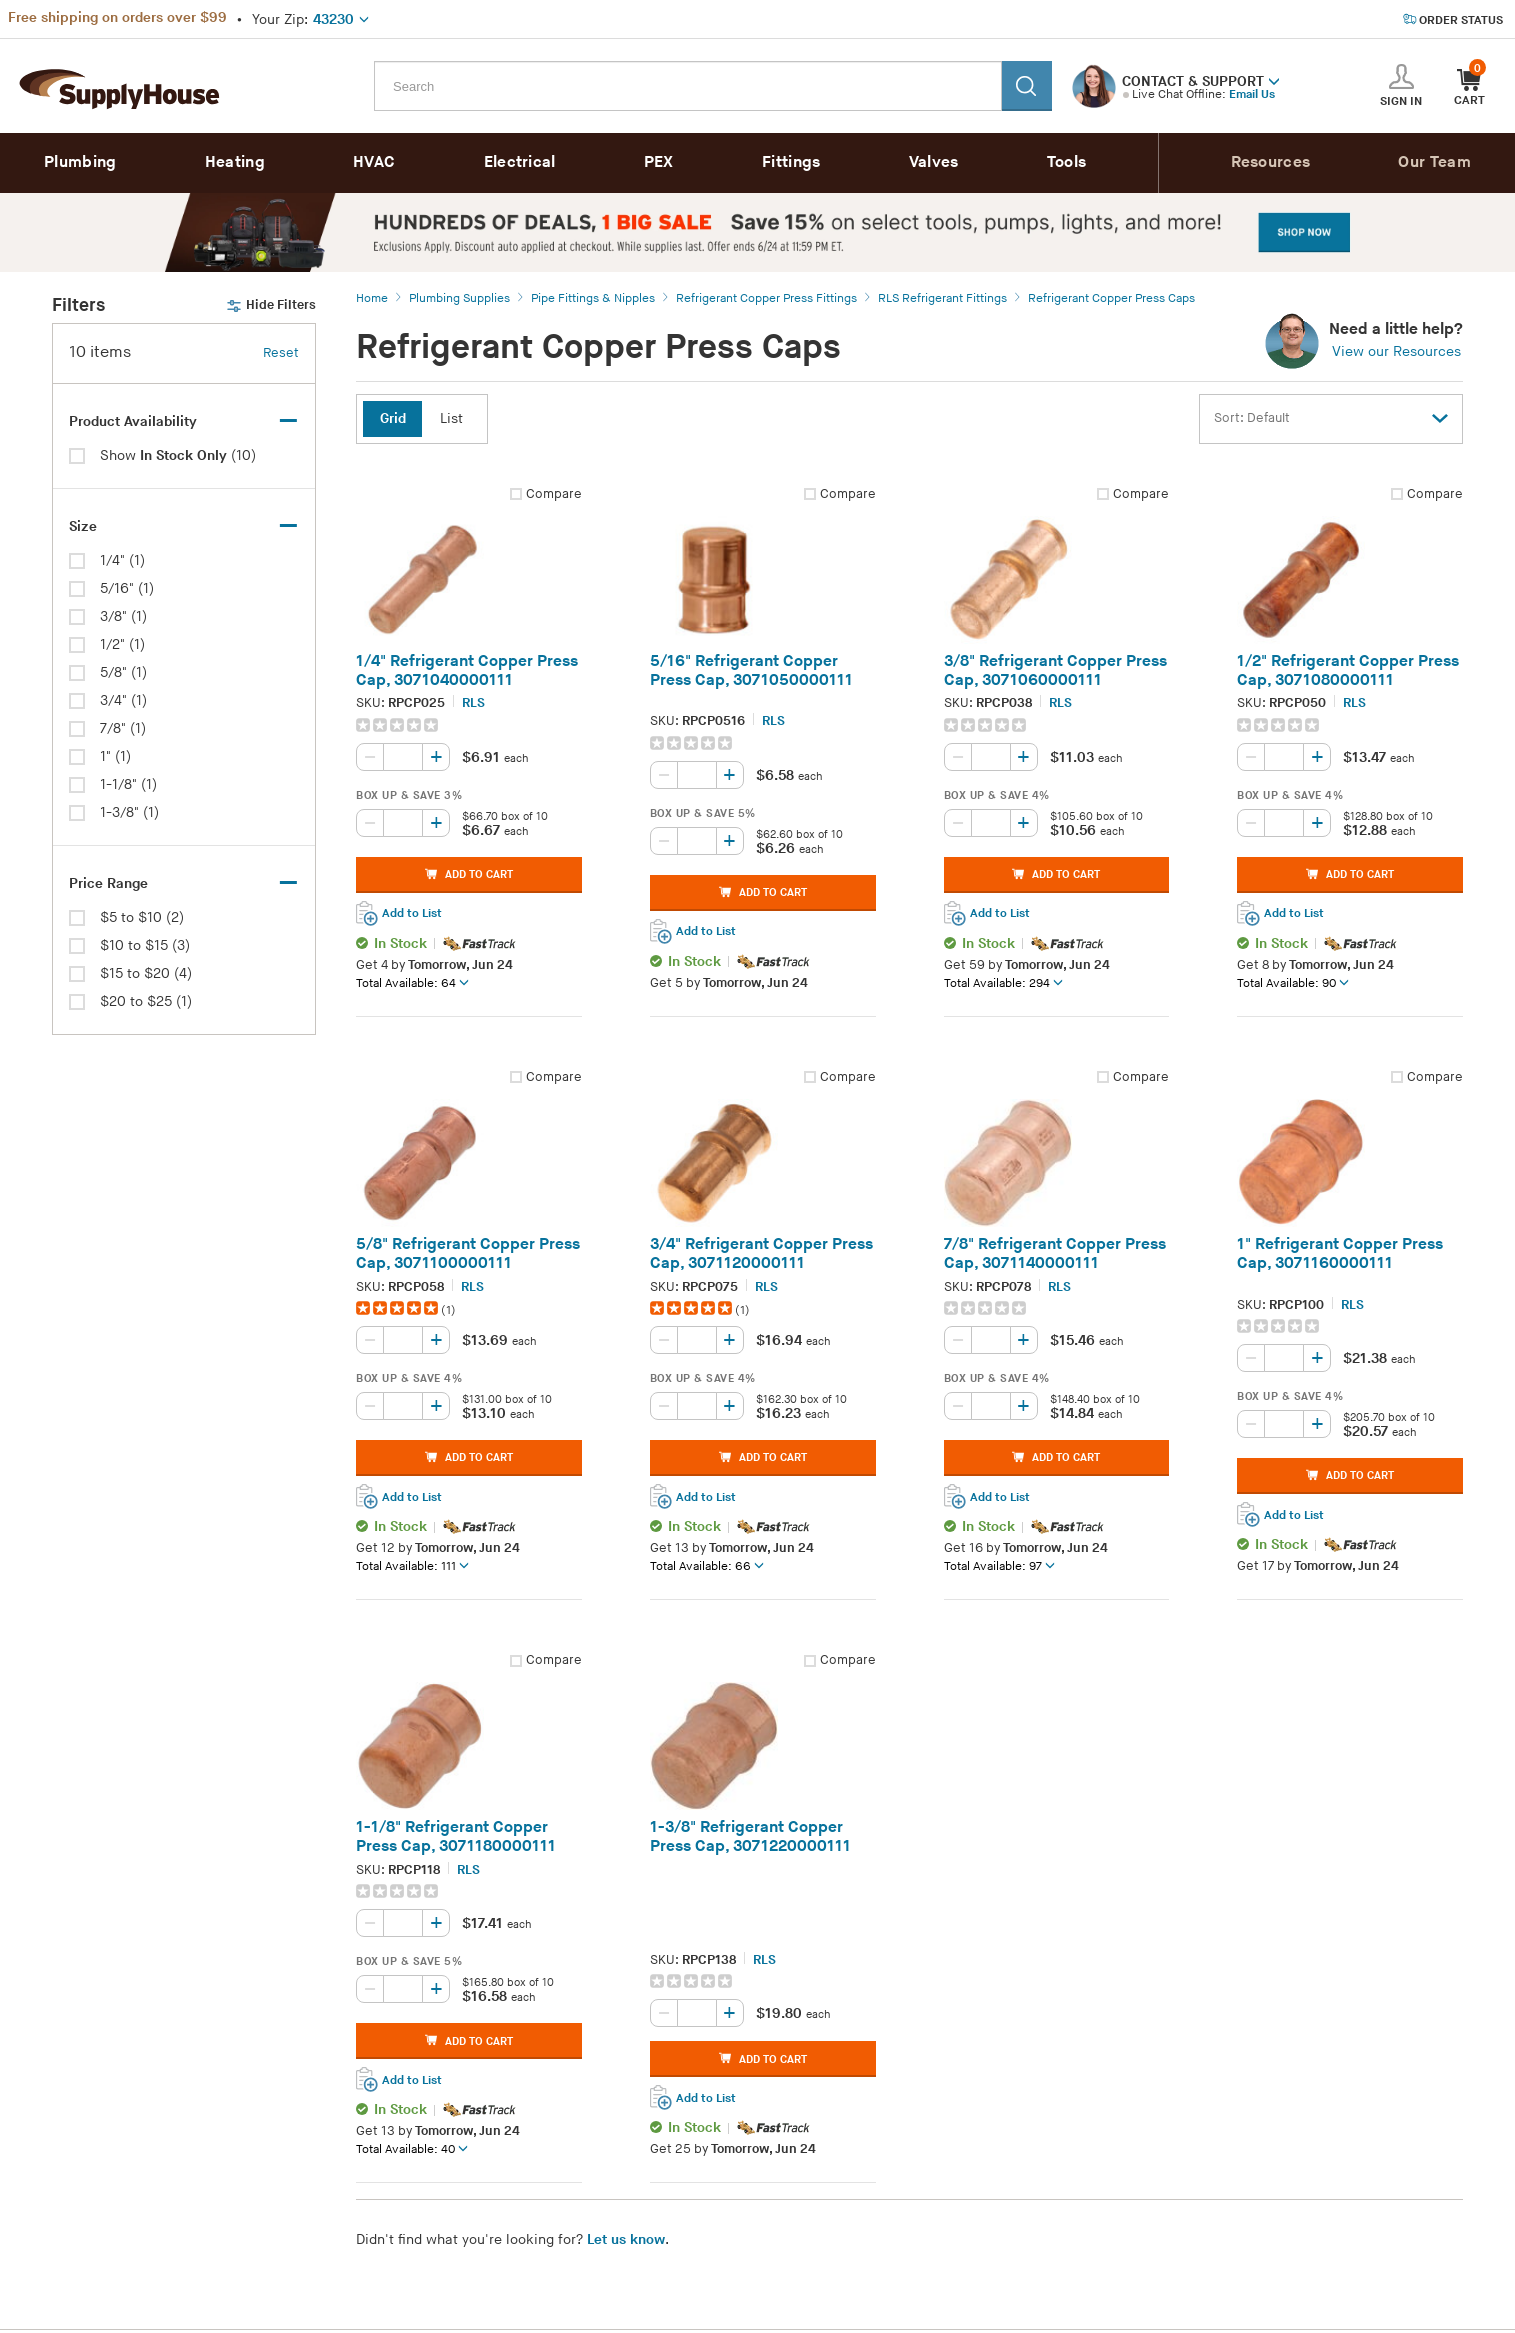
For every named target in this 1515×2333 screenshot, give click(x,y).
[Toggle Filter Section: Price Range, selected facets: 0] (184, 884)
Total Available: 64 (412, 983)
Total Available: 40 (412, 2149)
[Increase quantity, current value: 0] (436, 757)
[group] (469, 725)
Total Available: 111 (412, 1566)
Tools (1067, 162)
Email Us (1252, 94)
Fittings (791, 162)
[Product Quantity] (403, 757)
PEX (659, 162)
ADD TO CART (469, 874)
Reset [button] (281, 353)
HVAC (374, 162)
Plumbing (80, 162)
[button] (1274, 80)
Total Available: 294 (1003, 983)
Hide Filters (271, 305)
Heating (235, 162)
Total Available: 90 (1293, 983)
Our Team (1434, 162)
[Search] (1027, 86)
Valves (934, 162)
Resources (1271, 162)
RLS (473, 703)
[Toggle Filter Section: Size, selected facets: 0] (184, 527)
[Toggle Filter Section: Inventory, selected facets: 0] (184, 422)
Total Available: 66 (707, 1566)
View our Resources (1396, 351)
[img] (398, 725)
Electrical (520, 162)
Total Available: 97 (999, 1566)
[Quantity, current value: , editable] (403, 757)
